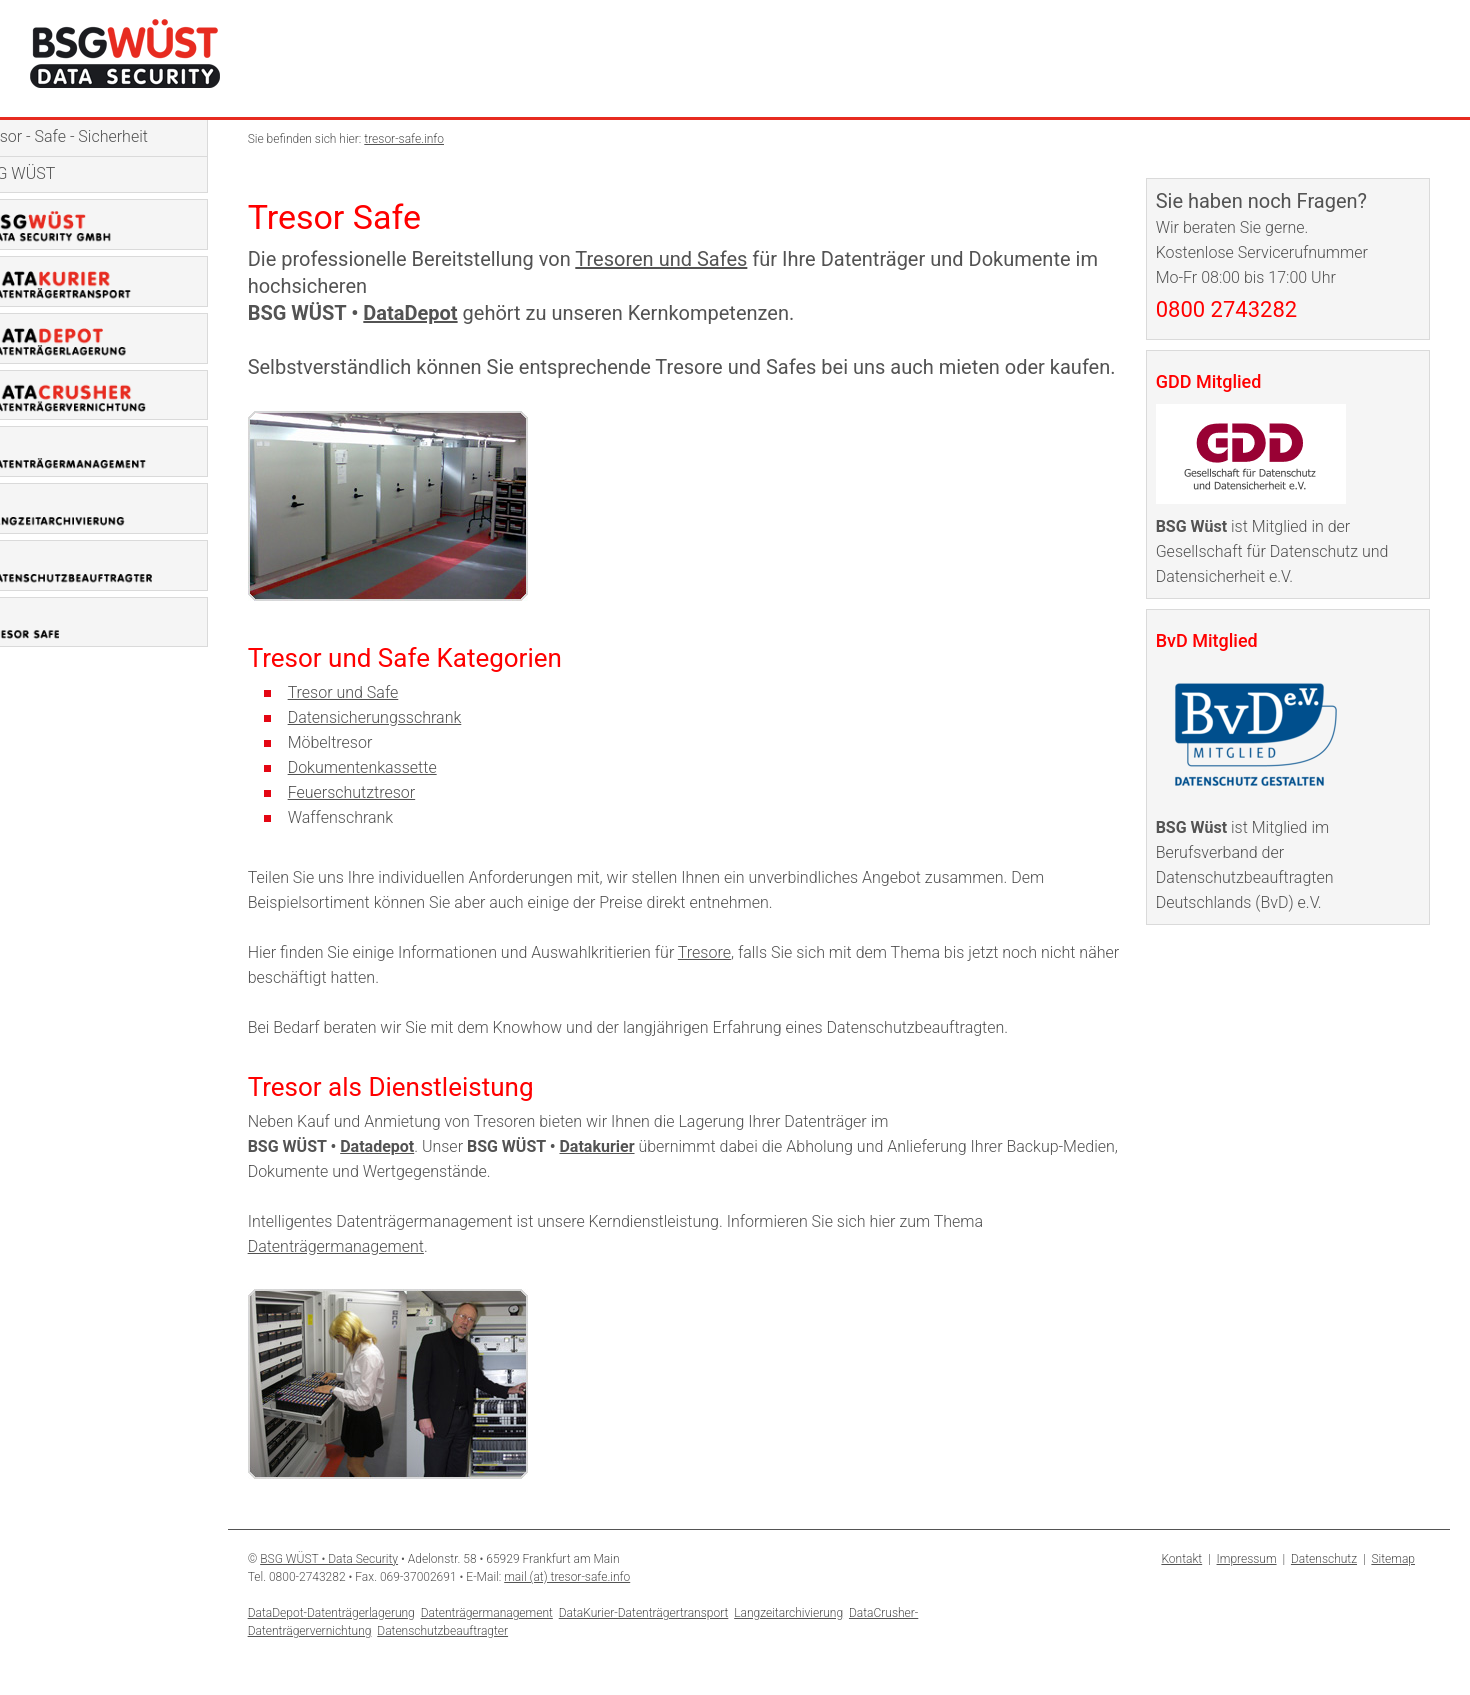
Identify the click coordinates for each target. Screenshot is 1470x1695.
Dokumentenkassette (394, 794)
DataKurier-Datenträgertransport (676, 1640)
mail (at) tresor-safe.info (600, 1604)
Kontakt (1181, 1586)
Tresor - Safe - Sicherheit (95, 136)
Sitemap (1393, 1586)
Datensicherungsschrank (407, 744)
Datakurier (629, 1173)
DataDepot (443, 313)
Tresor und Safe (375, 719)
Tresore (736, 979)
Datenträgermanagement (368, 1273)
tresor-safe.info (437, 139)
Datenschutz (1324, 1586)
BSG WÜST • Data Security (362, 1586)
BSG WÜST (49, 173)
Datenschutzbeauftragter (475, 1658)
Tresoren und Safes (694, 259)
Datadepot (410, 1173)
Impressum (1247, 1586)
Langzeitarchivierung (821, 1640)
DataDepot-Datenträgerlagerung (363, 1640)
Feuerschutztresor (384, 819)
